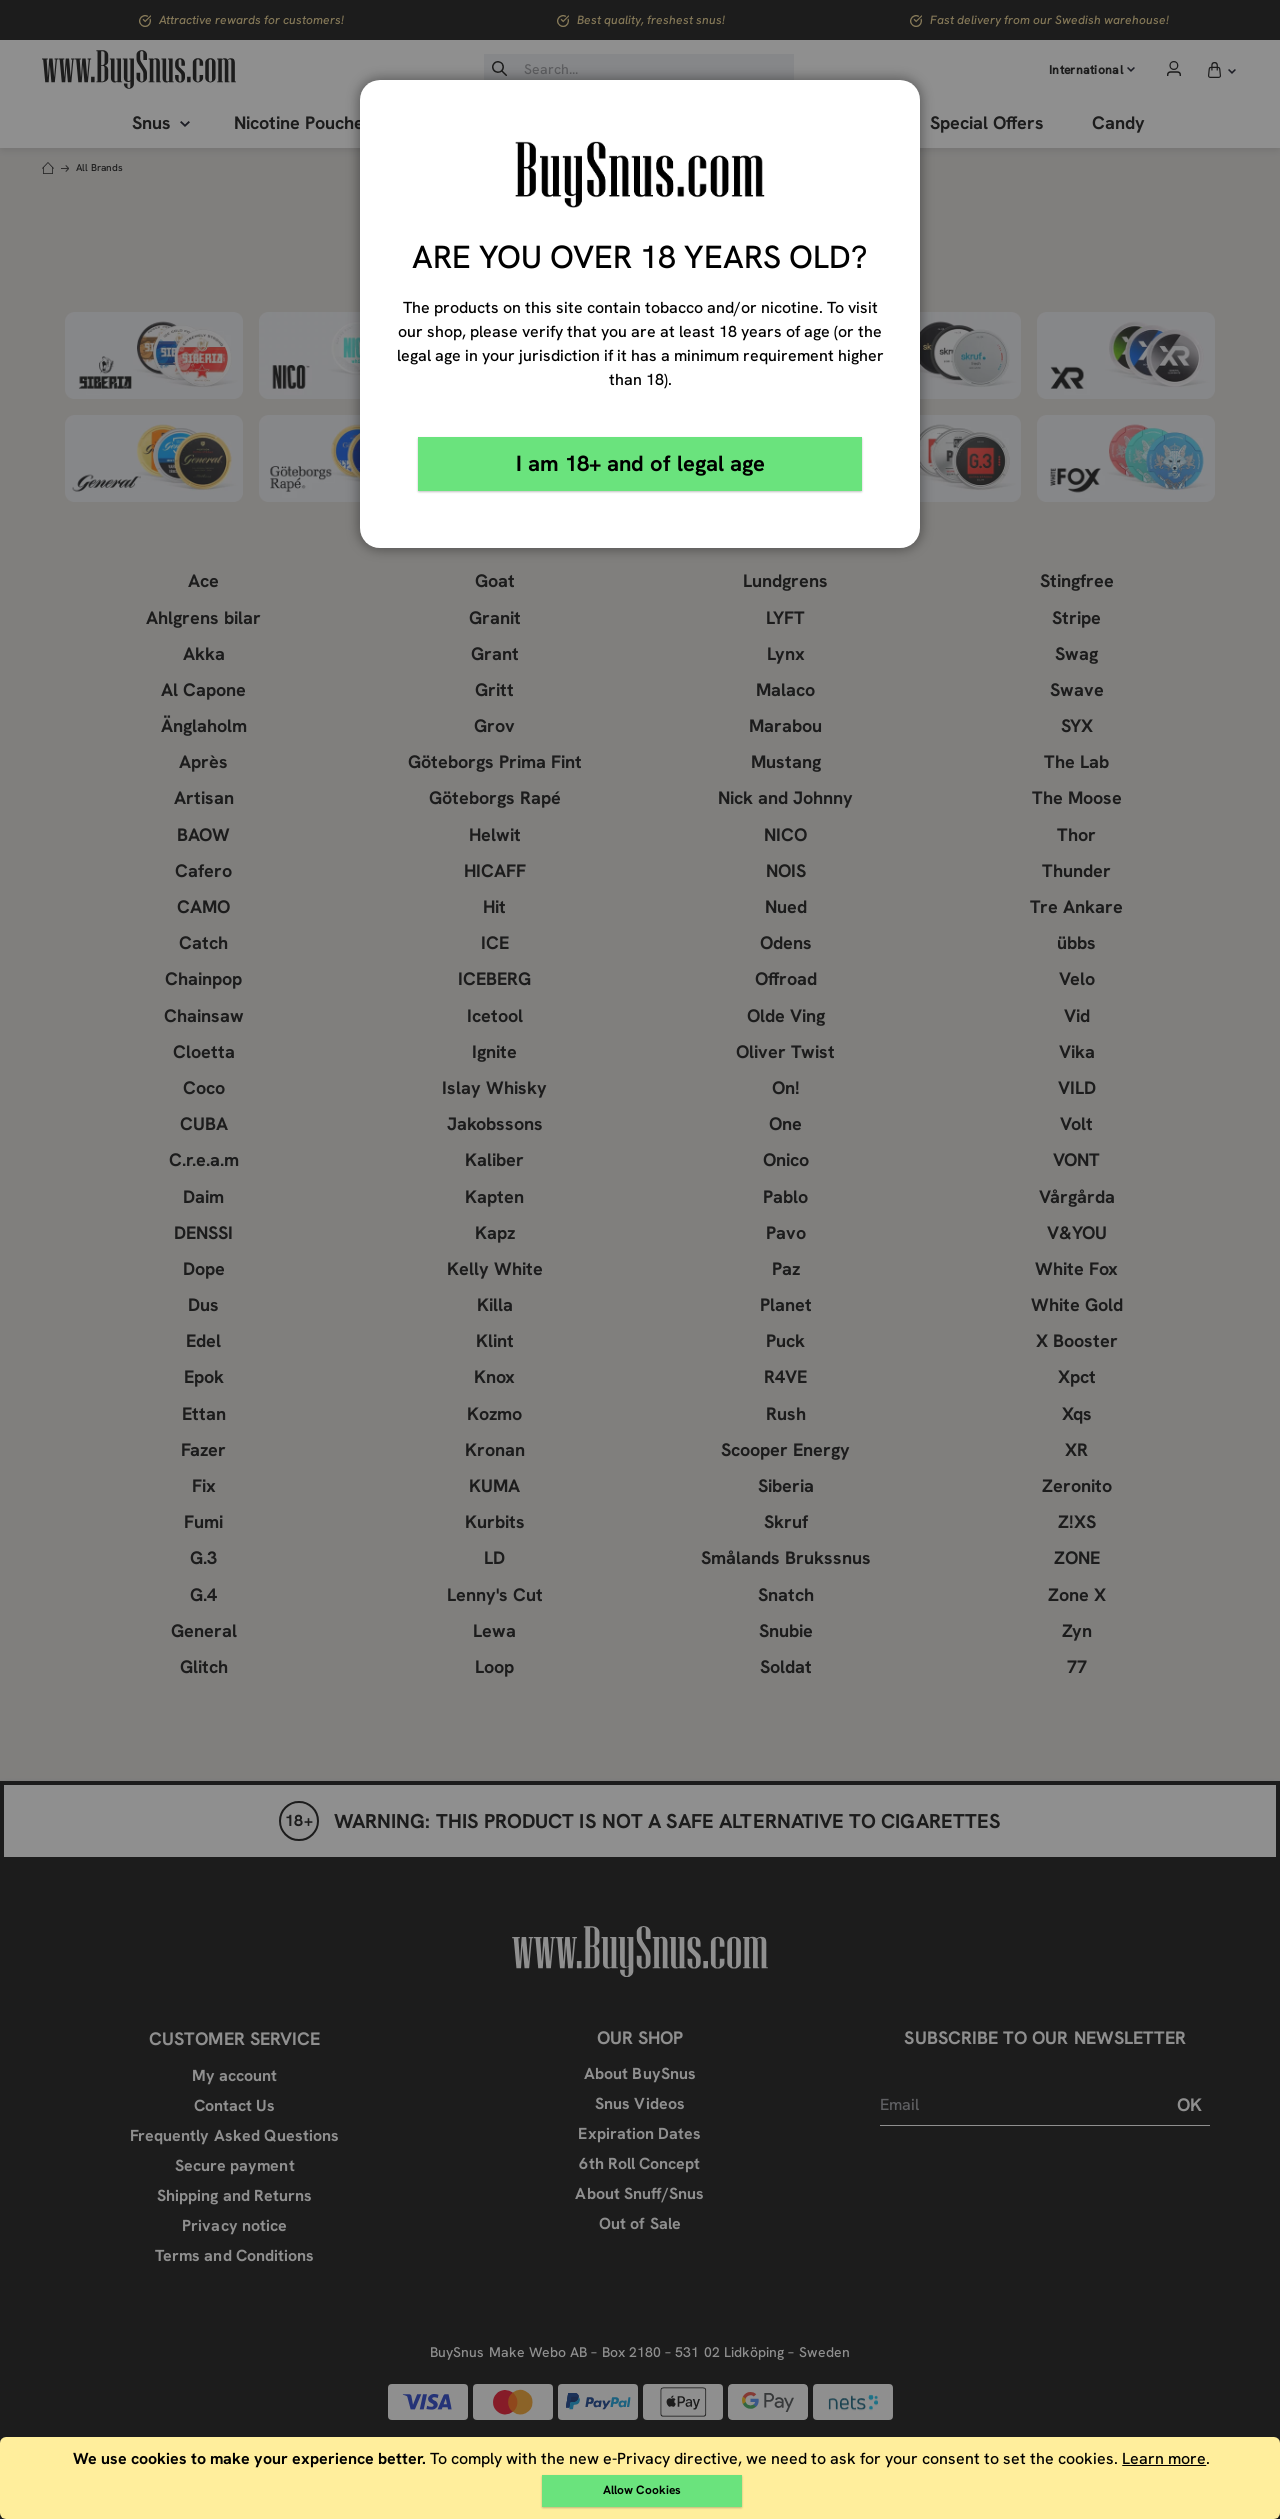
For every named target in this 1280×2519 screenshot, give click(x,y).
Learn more (1164, 2458)
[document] (642, 2478)
